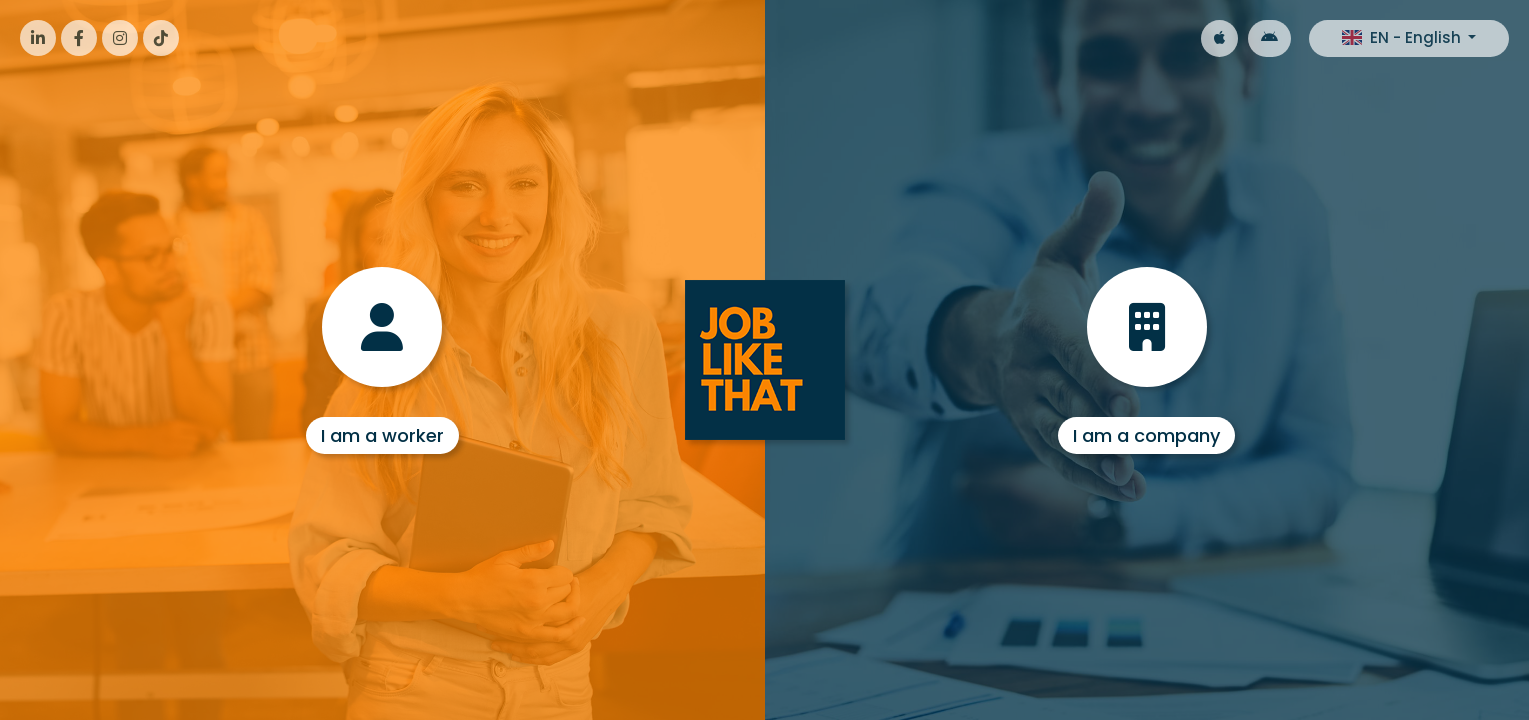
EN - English (1403, 37)
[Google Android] (1269, 38)
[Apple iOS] (1219, 38)
